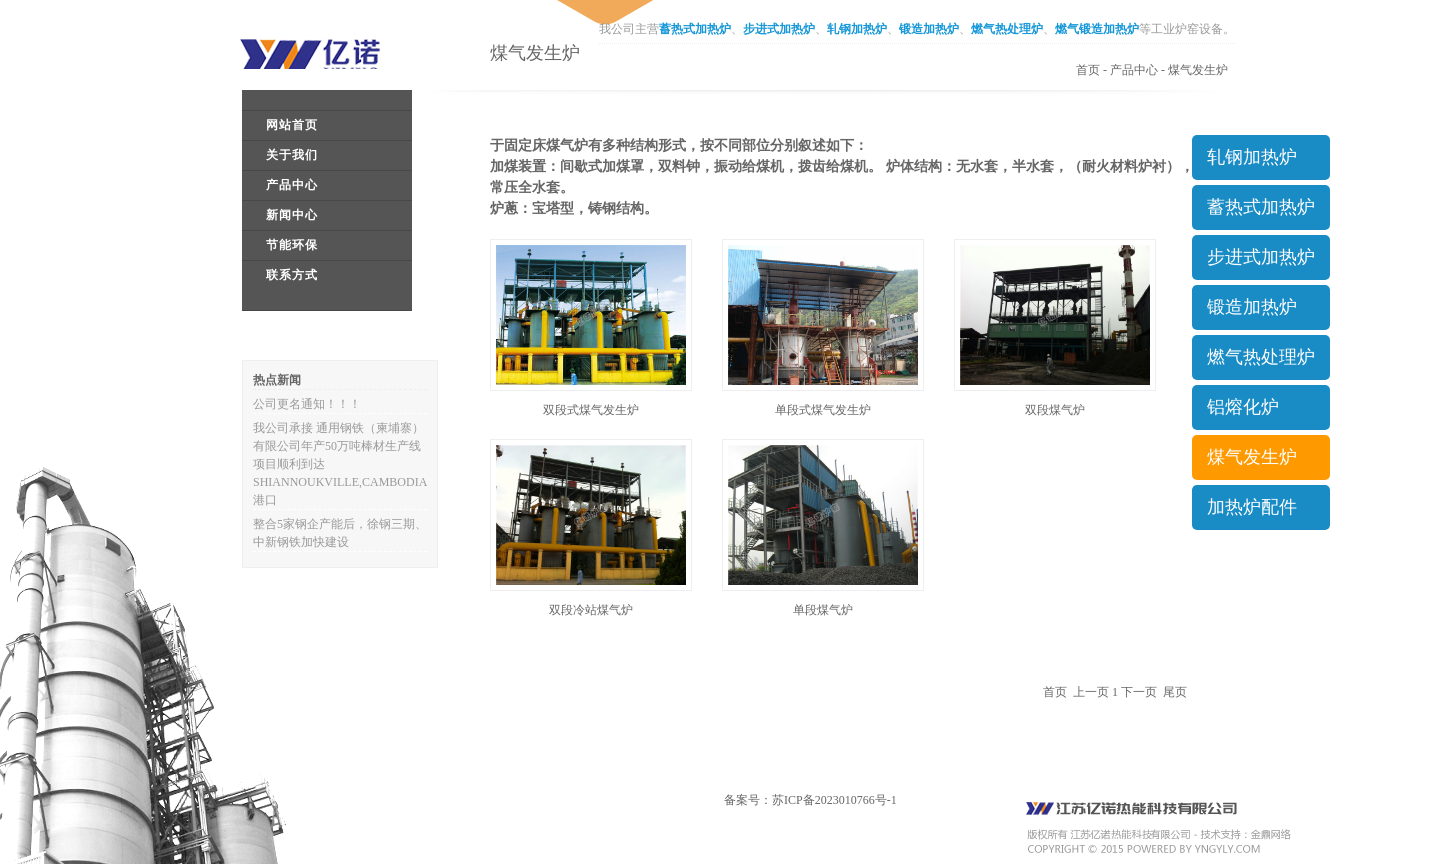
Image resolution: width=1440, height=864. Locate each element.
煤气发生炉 (1198, 70)
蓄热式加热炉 (695, 29)
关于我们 (292, 155)
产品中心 (292, 185)
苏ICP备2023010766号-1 (834, 800)
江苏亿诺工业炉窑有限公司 (325, 53)
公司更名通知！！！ (307, 404)
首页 (1088, 70)
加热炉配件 (1252, 507)
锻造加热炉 (929, 29)
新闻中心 (292, 215)
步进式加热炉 (779, 29)
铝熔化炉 (1243, 407)
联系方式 (292, 275)
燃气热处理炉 (1007, 29)
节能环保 (292, 245)
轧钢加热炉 (857, 29)
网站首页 (292, 125)
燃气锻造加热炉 (1097, 29)
